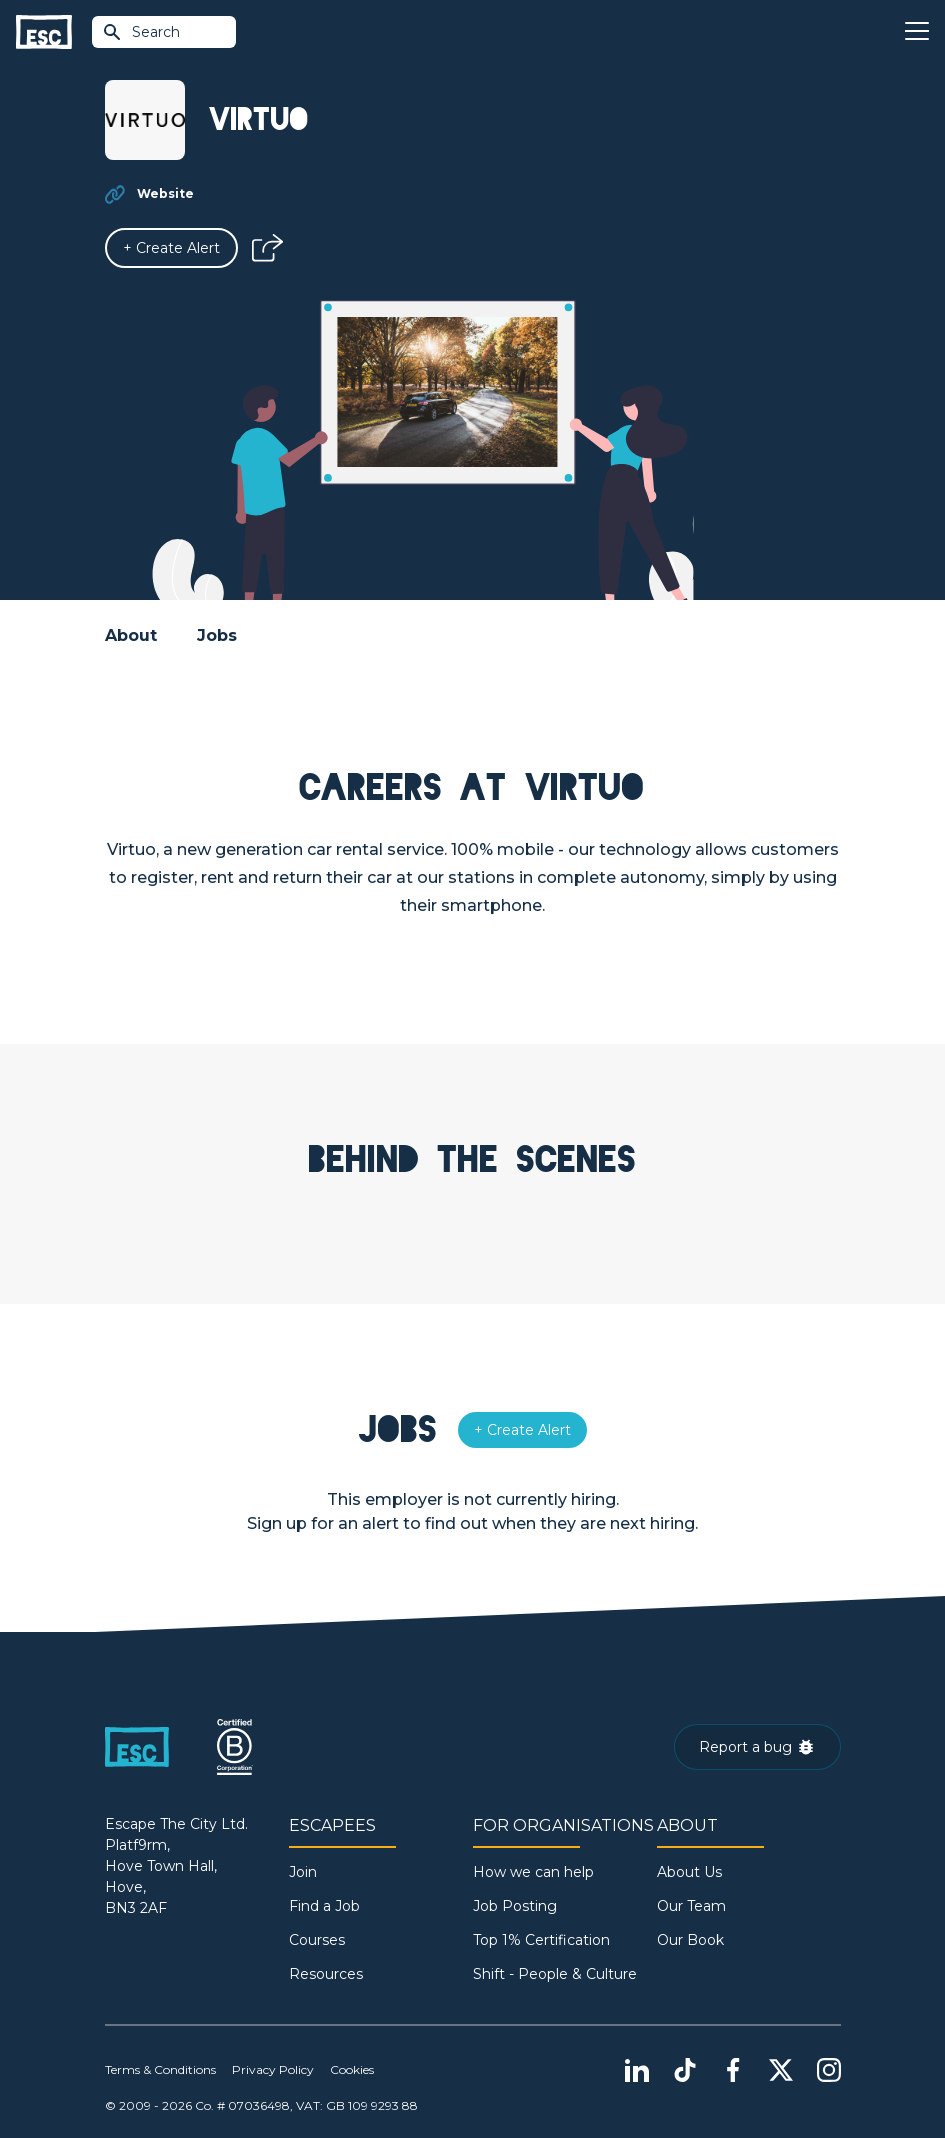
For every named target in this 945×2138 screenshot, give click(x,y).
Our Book (690, 1940)
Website (165, 193)
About (131, 635)
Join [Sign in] (303, 1872)
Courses (317, 1940)
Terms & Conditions (160, 2069)
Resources (326, 1974)
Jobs (217, 635)
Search (141, 32)
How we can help (533, 1872)
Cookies (352, 2069)
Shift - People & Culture (555, 1974)
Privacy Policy (273, 2069)
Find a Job (324, 1906)
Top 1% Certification (541, 1940)
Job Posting (515, 1906)
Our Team (691, 1906)
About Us (689, 1872)
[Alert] (171, 248)
